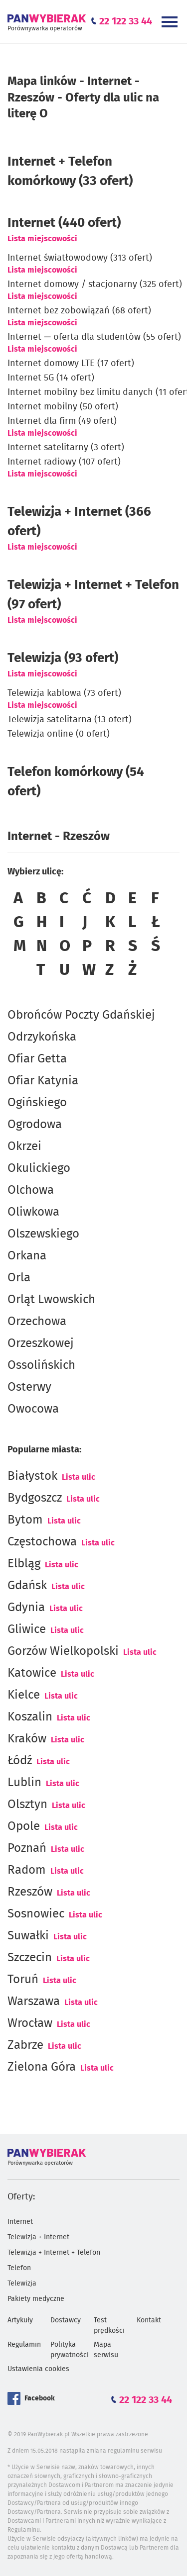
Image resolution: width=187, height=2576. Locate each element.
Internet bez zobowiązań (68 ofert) (79, 310)
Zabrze (25, 2045)
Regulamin (24, 2344)
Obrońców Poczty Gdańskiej (81, 1015)
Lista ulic (78, 1477)
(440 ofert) (64, 222)
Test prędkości (109, 2325)
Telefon (19, 2268)
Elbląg (23, 1564)
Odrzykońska (41, 1037)
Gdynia (26, 1608)
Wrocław (29, 2023)
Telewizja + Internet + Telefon (53, 2252)
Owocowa (33, 1409)
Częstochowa (42, 1542)
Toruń (22, 1980)
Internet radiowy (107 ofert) (64, 462)
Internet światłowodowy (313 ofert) (79, 258)
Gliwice (26, 1629)
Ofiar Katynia (42, 1081)
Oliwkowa (33, 1212)
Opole (23, 1826)
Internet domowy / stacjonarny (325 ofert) (94, 284)
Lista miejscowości (42, 239)
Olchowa (30, 1190)
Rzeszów (29, 1892)
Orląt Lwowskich (51, 1300)
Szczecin (29, 1958)
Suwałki (28, 1936)
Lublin (24, 1783)
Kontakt (149, 2320)
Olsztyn (27, 1805)
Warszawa (33, 2001)
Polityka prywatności (69, 2350)
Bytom (25, 1520)
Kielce (23, 1695)
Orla (18, 1278)
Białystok (32, 1476)
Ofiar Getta (37, 1059)
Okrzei (24, 1146)
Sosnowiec (35, 1914)
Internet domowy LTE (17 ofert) (70, 363)
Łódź (19, 1761)
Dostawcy (65, 2320)
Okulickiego (38, 1168)
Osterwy (29, 1387)
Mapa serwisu (106, 2350)
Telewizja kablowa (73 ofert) (64, 693)
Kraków (26, 1739)
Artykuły (20, 2320)
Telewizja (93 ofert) (62, 658)
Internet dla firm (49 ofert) (62, 421)
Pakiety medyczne (35, 2298)
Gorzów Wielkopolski (63, 1651)
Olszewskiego (43, 1234)
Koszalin (29, 1717)
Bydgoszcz (34, 1498)
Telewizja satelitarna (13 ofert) (69, 719)
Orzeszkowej (40, 1343)
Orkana (26, 1256)
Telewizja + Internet (38, 2237)
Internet (20, 2221)
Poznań (26, 1848)
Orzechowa (36, 1322)
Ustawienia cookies (38, 2369)
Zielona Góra (41, 2067)
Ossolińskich (41, 1365)
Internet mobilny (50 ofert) (62, 406)
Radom (26, 1870)
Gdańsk (27, 1586)
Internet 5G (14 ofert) (50, 378)
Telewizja (21, 2283)
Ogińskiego (37, 1103)
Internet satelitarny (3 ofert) (65, 447)
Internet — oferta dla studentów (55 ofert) (94, 337)
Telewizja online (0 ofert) (58, 734)
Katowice (31, 1673)
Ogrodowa (34, 1125)
